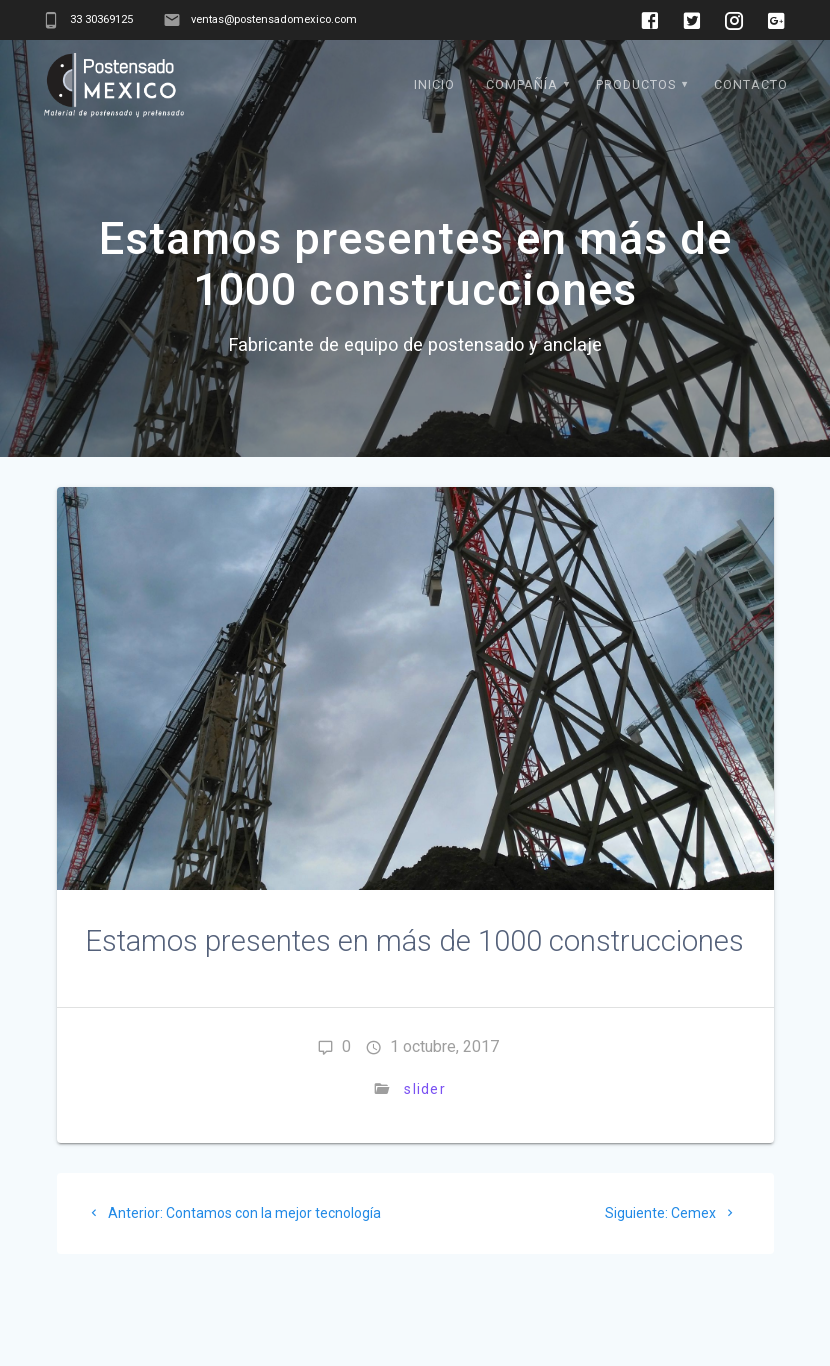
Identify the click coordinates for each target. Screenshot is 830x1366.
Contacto (751, 84)
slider (425, 1089)
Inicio (434, 84)
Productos (636, 84)
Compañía (522, 84)
